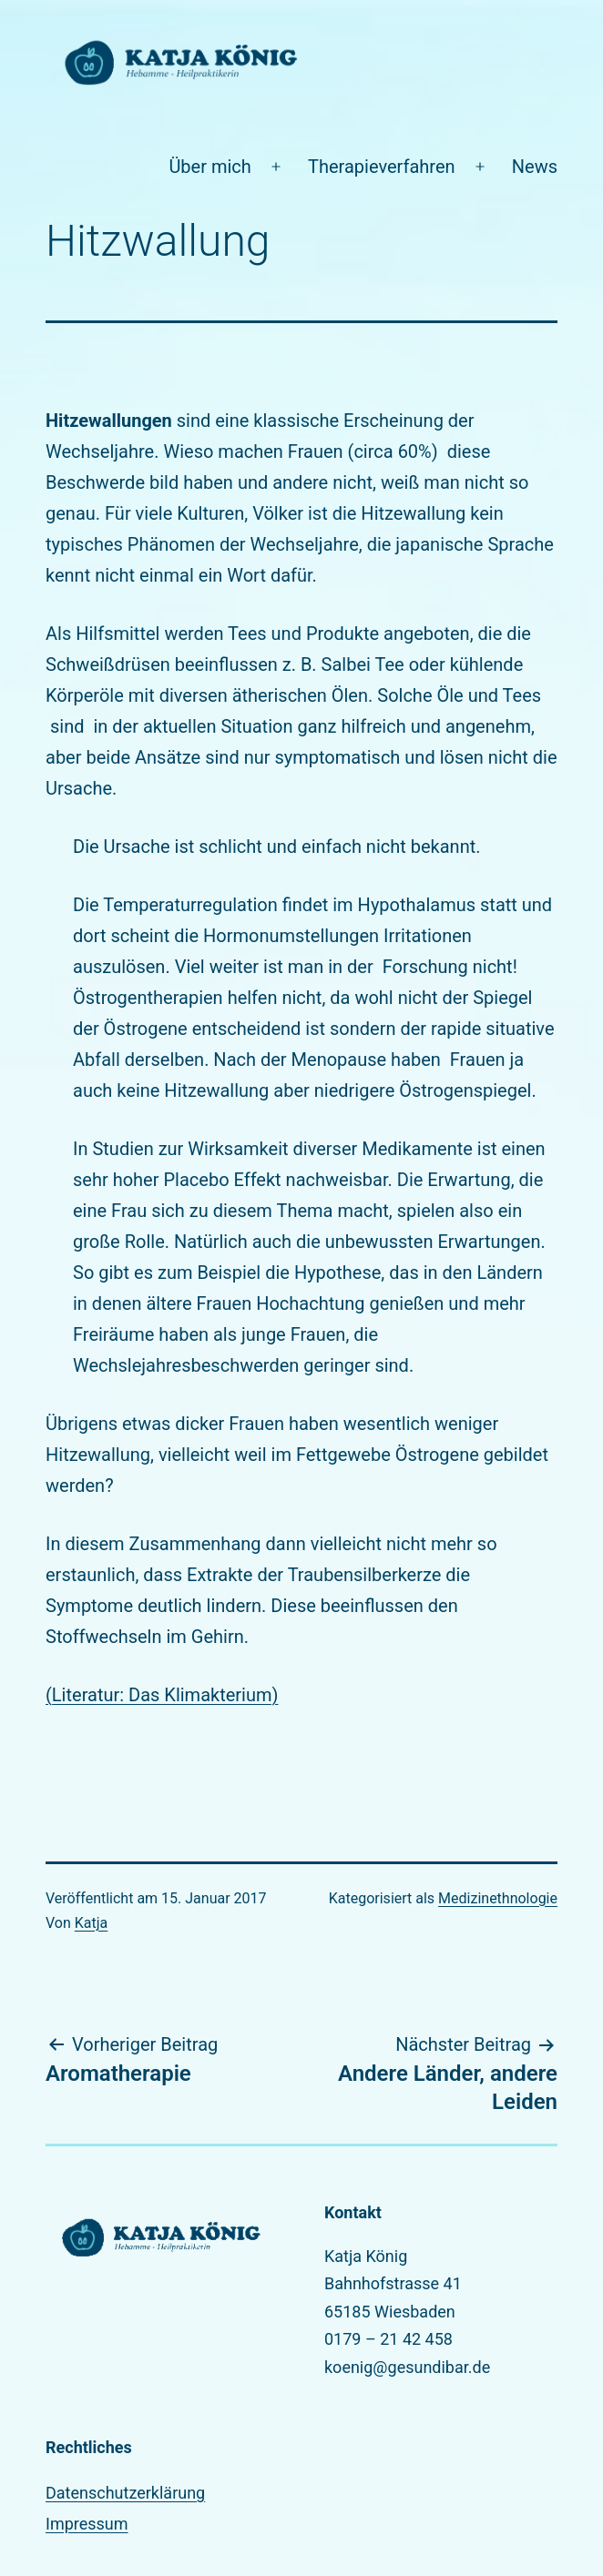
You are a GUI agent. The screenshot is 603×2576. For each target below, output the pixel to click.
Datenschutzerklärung (125, 2492)
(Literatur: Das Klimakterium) (162, 1695)
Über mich (209, 166)
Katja (91, 1923)
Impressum (87, 2523)
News (534, 166)
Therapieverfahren (381, 166)
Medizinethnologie (497, 1898)
